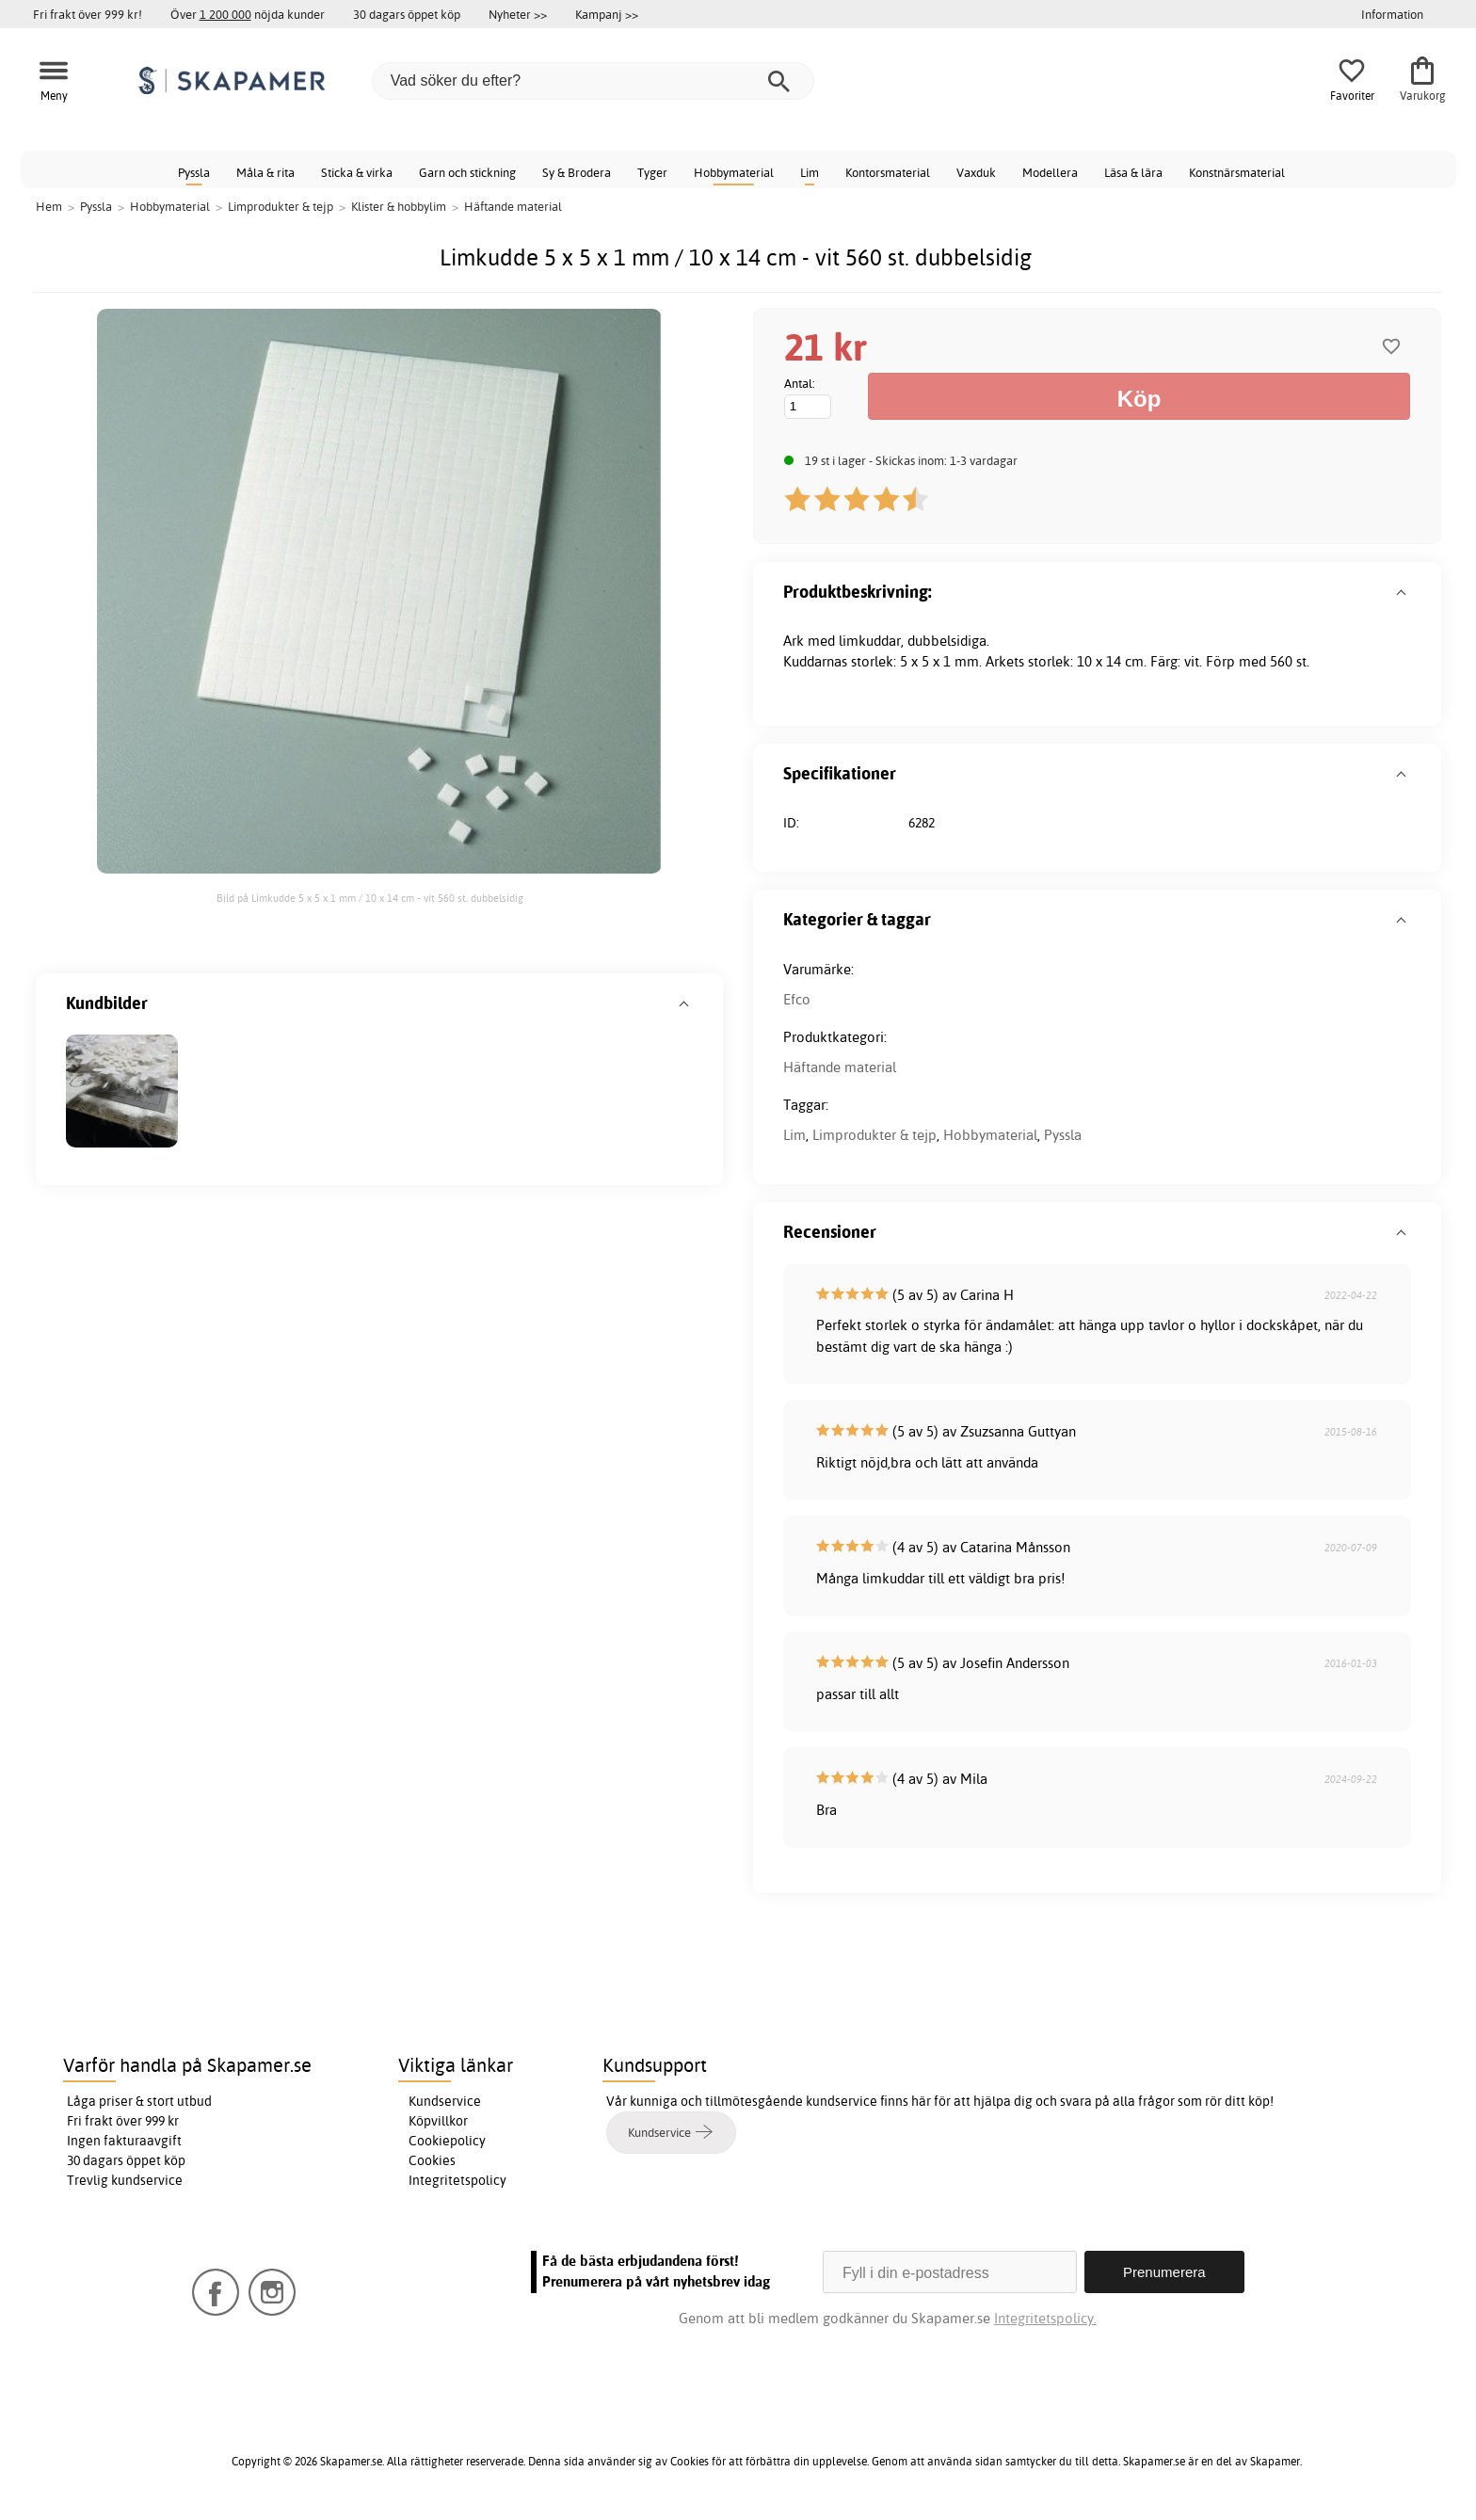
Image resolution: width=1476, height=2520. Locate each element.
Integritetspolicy (457, 2180)
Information (1392, 14)
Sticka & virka (357, 172)
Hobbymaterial (734, 172)
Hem (49, 206)
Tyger (652, 172)
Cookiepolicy (447, 2140)
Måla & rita (265, 172)
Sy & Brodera (576, 172)
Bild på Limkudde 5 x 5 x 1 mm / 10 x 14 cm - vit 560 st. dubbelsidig (370, 898)
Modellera (1050, 172)
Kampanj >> (606, 14)
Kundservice (445, 2101)
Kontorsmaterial (887, 172)
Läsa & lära (1133, 172)
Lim (809, 172)
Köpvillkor (438, 2120)
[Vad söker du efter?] (593, 81)
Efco (796, 999)
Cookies (432, 2160)
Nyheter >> (518, 14)
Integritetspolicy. (1045, 2318)
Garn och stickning (467, 172)
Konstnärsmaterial (1237, 172)
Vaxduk (976, 172)
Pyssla (194, 172)
